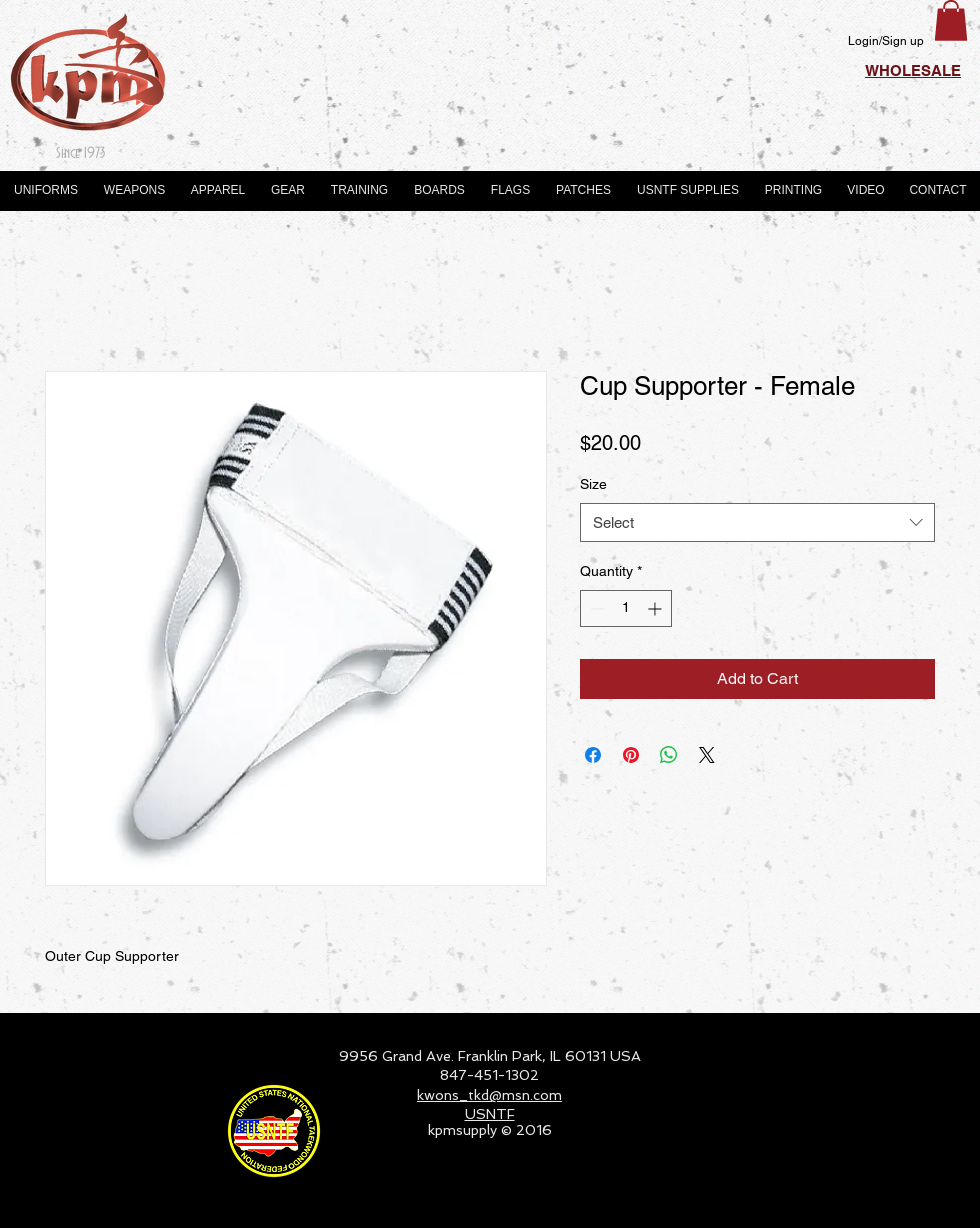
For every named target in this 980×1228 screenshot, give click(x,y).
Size (593, 484)
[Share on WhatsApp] (669, 755)
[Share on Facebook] (593, 755)
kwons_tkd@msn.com (489, 1095)
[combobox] (757, 522)
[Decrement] (595, 608)
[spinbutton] (626, 608)
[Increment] (656, 608)
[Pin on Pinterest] (631, 755)
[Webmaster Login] (905, 1204)
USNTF (490, 1114)
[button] (951, 20)
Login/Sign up (886, 41)
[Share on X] (707, 755)
